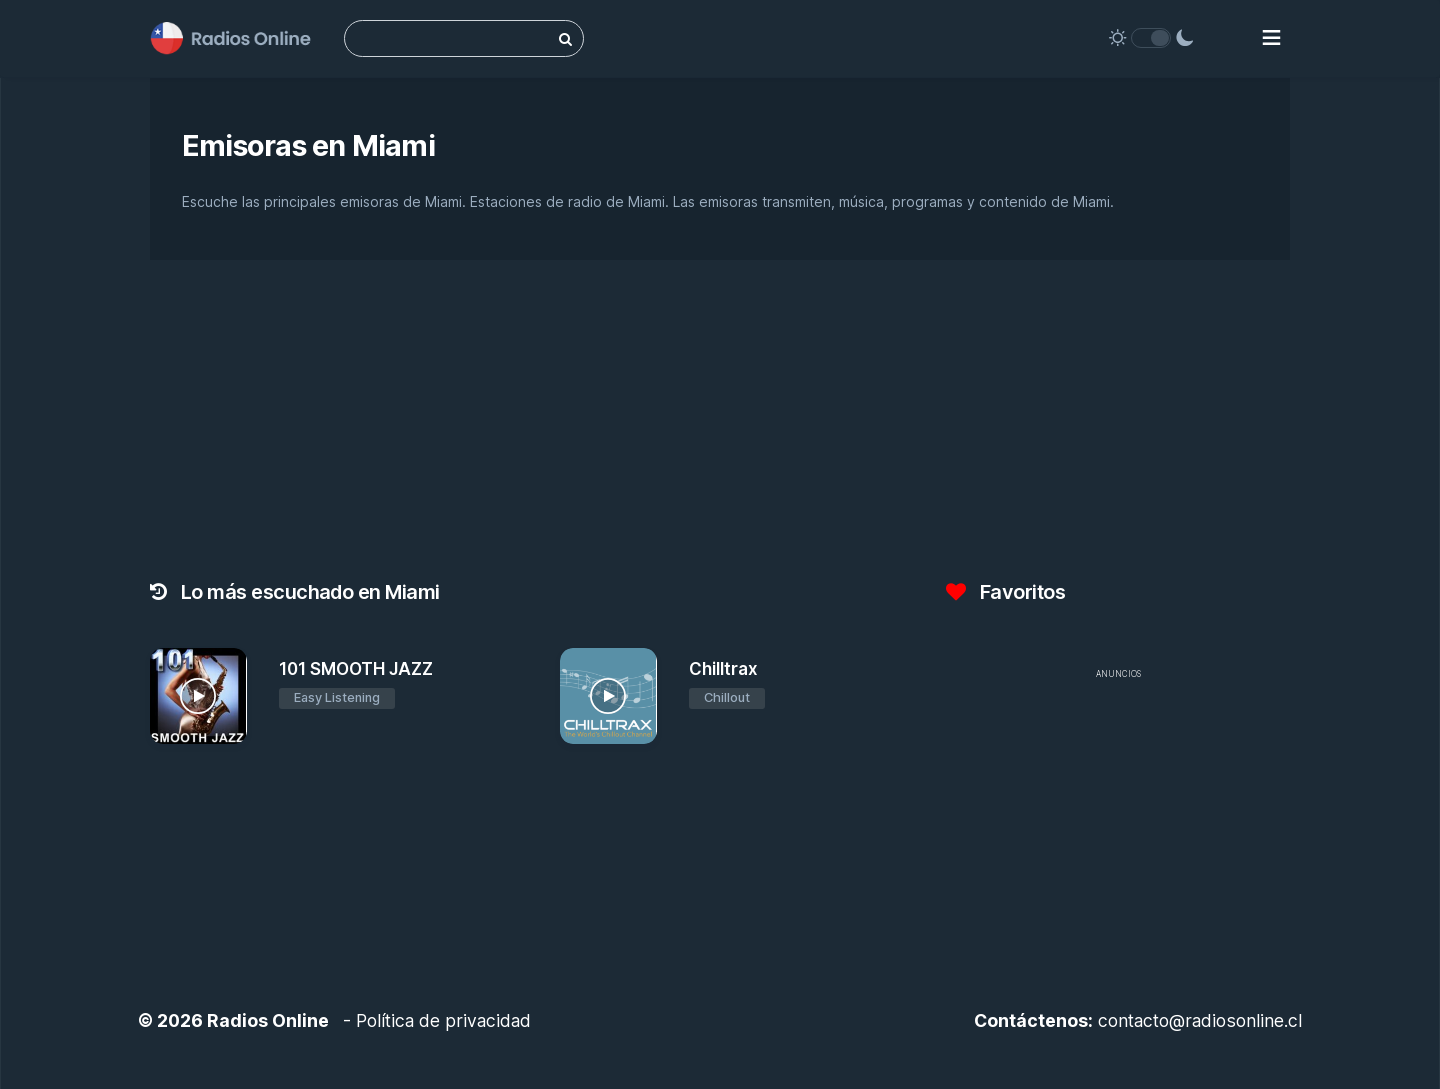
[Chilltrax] (608, 696)
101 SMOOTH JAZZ (356, 669)
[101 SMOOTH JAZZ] (198, 696)
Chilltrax (723, 669)
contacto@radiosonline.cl (1200, 1020)
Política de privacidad (443, 1020)
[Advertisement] (1118, 830)
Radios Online (268, 1020)
